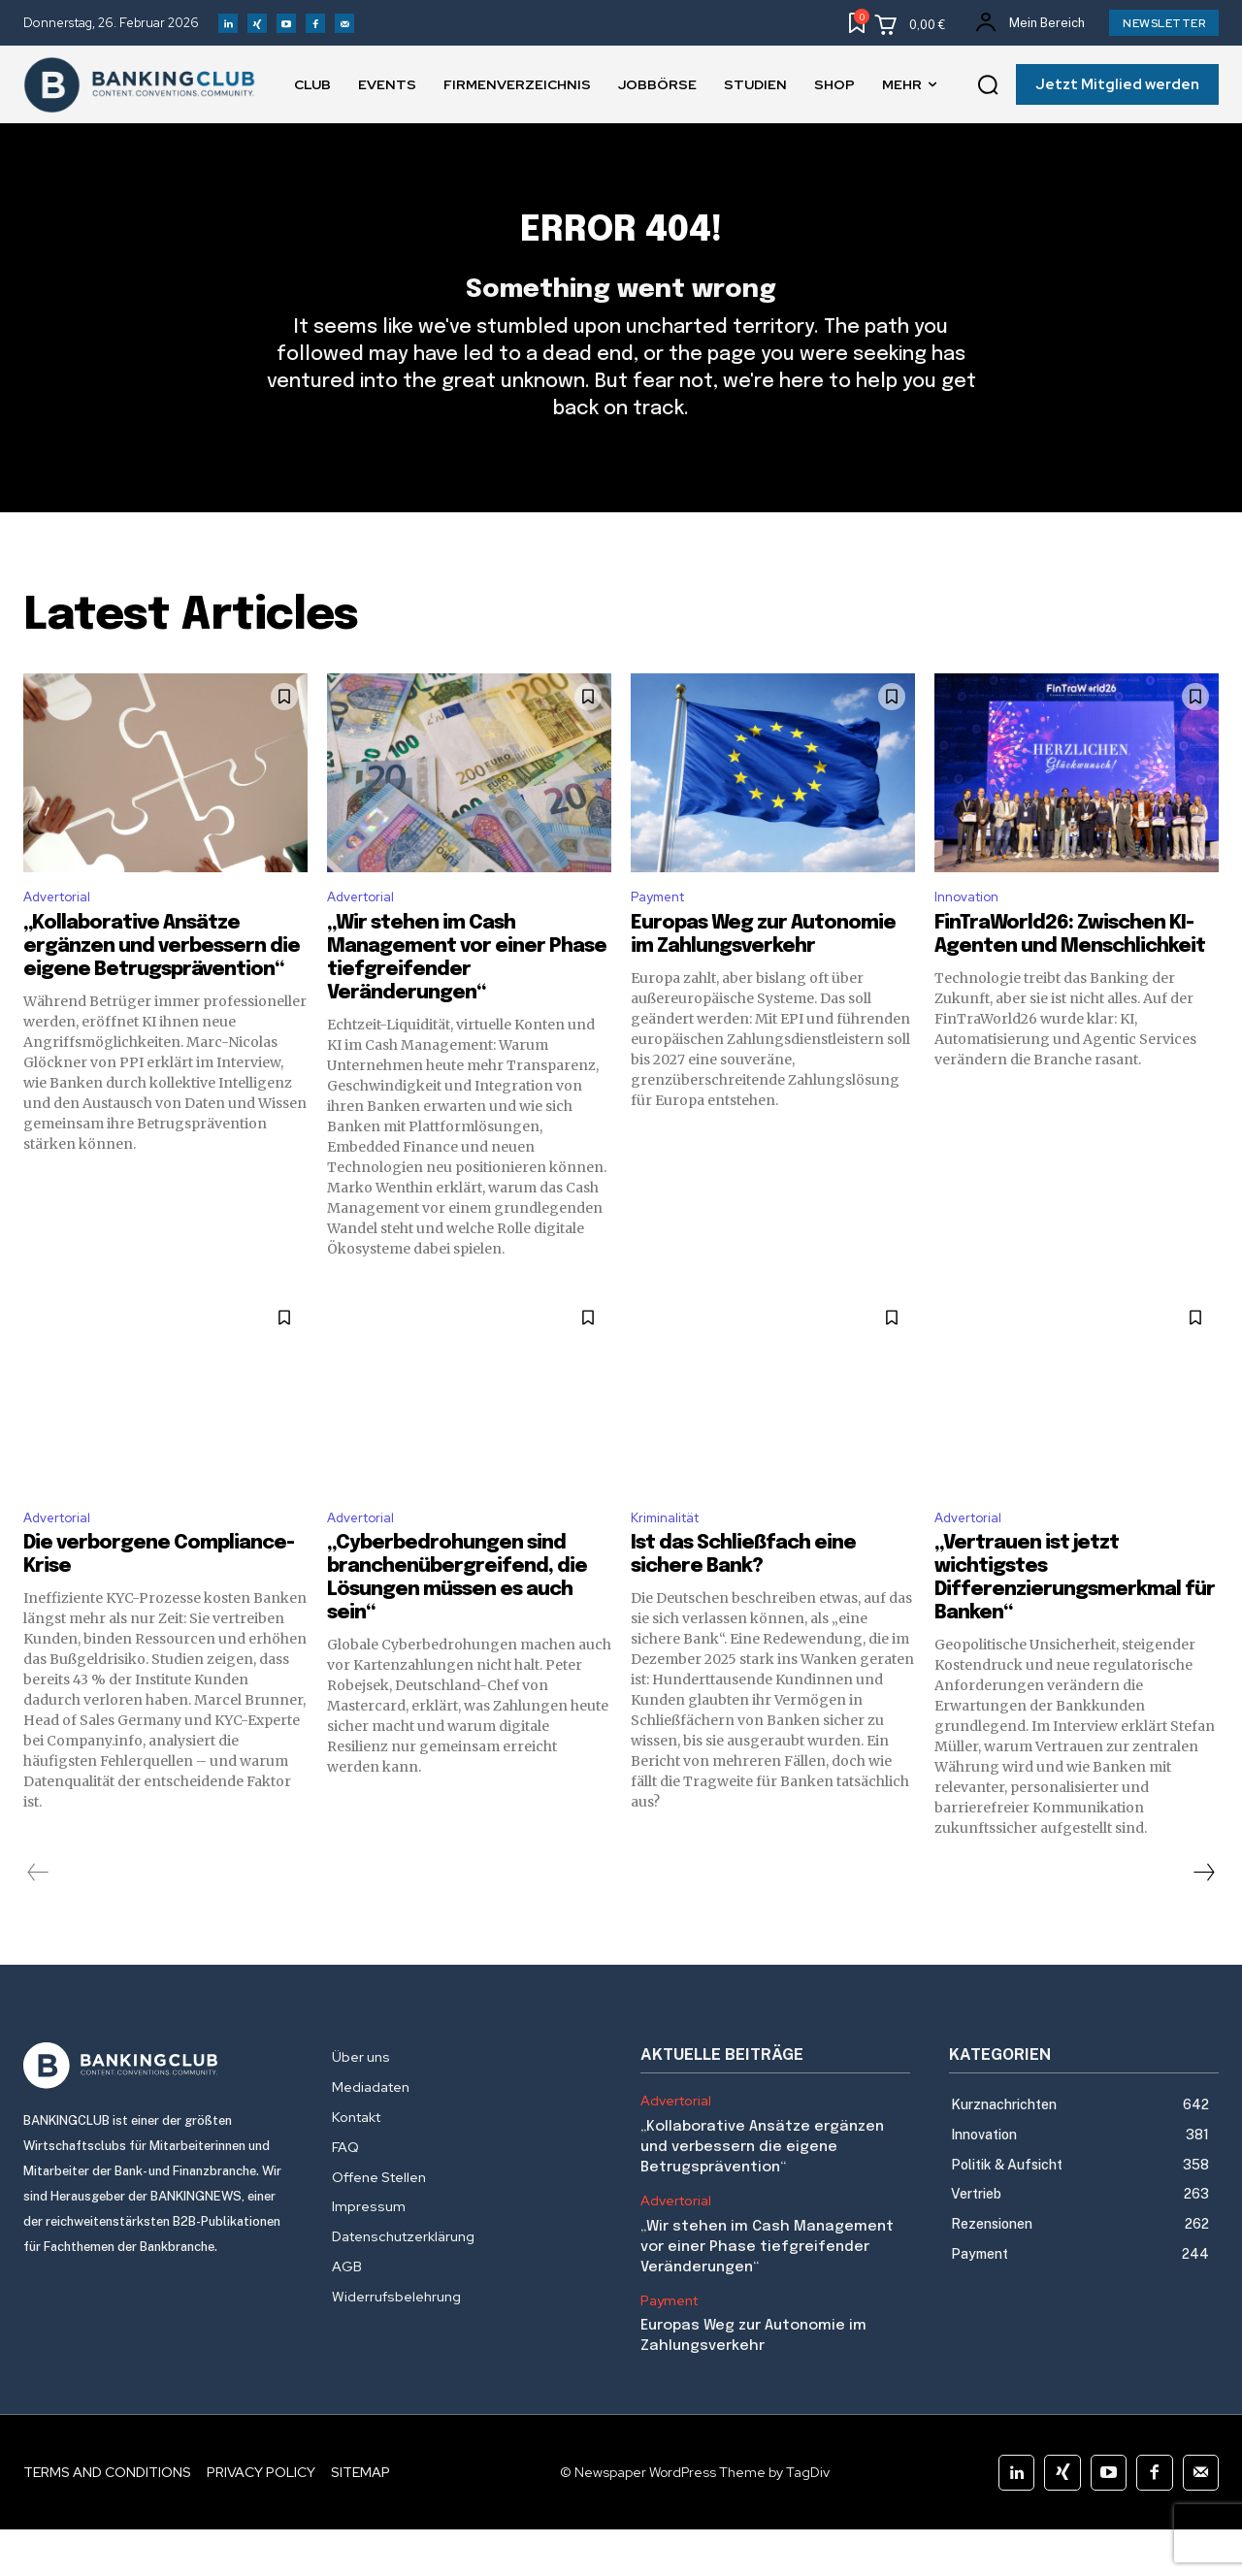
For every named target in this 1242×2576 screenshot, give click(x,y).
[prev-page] (38, 1919)
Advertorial (63, 936)
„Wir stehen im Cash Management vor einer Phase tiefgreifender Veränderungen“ (767, 2293)
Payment (663, 936)
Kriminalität (671, 1561)
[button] (988, 85)
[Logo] (158, 2112)
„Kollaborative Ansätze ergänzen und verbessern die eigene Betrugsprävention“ (161, 987)
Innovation (972, 936)
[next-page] (1203, 1919)
